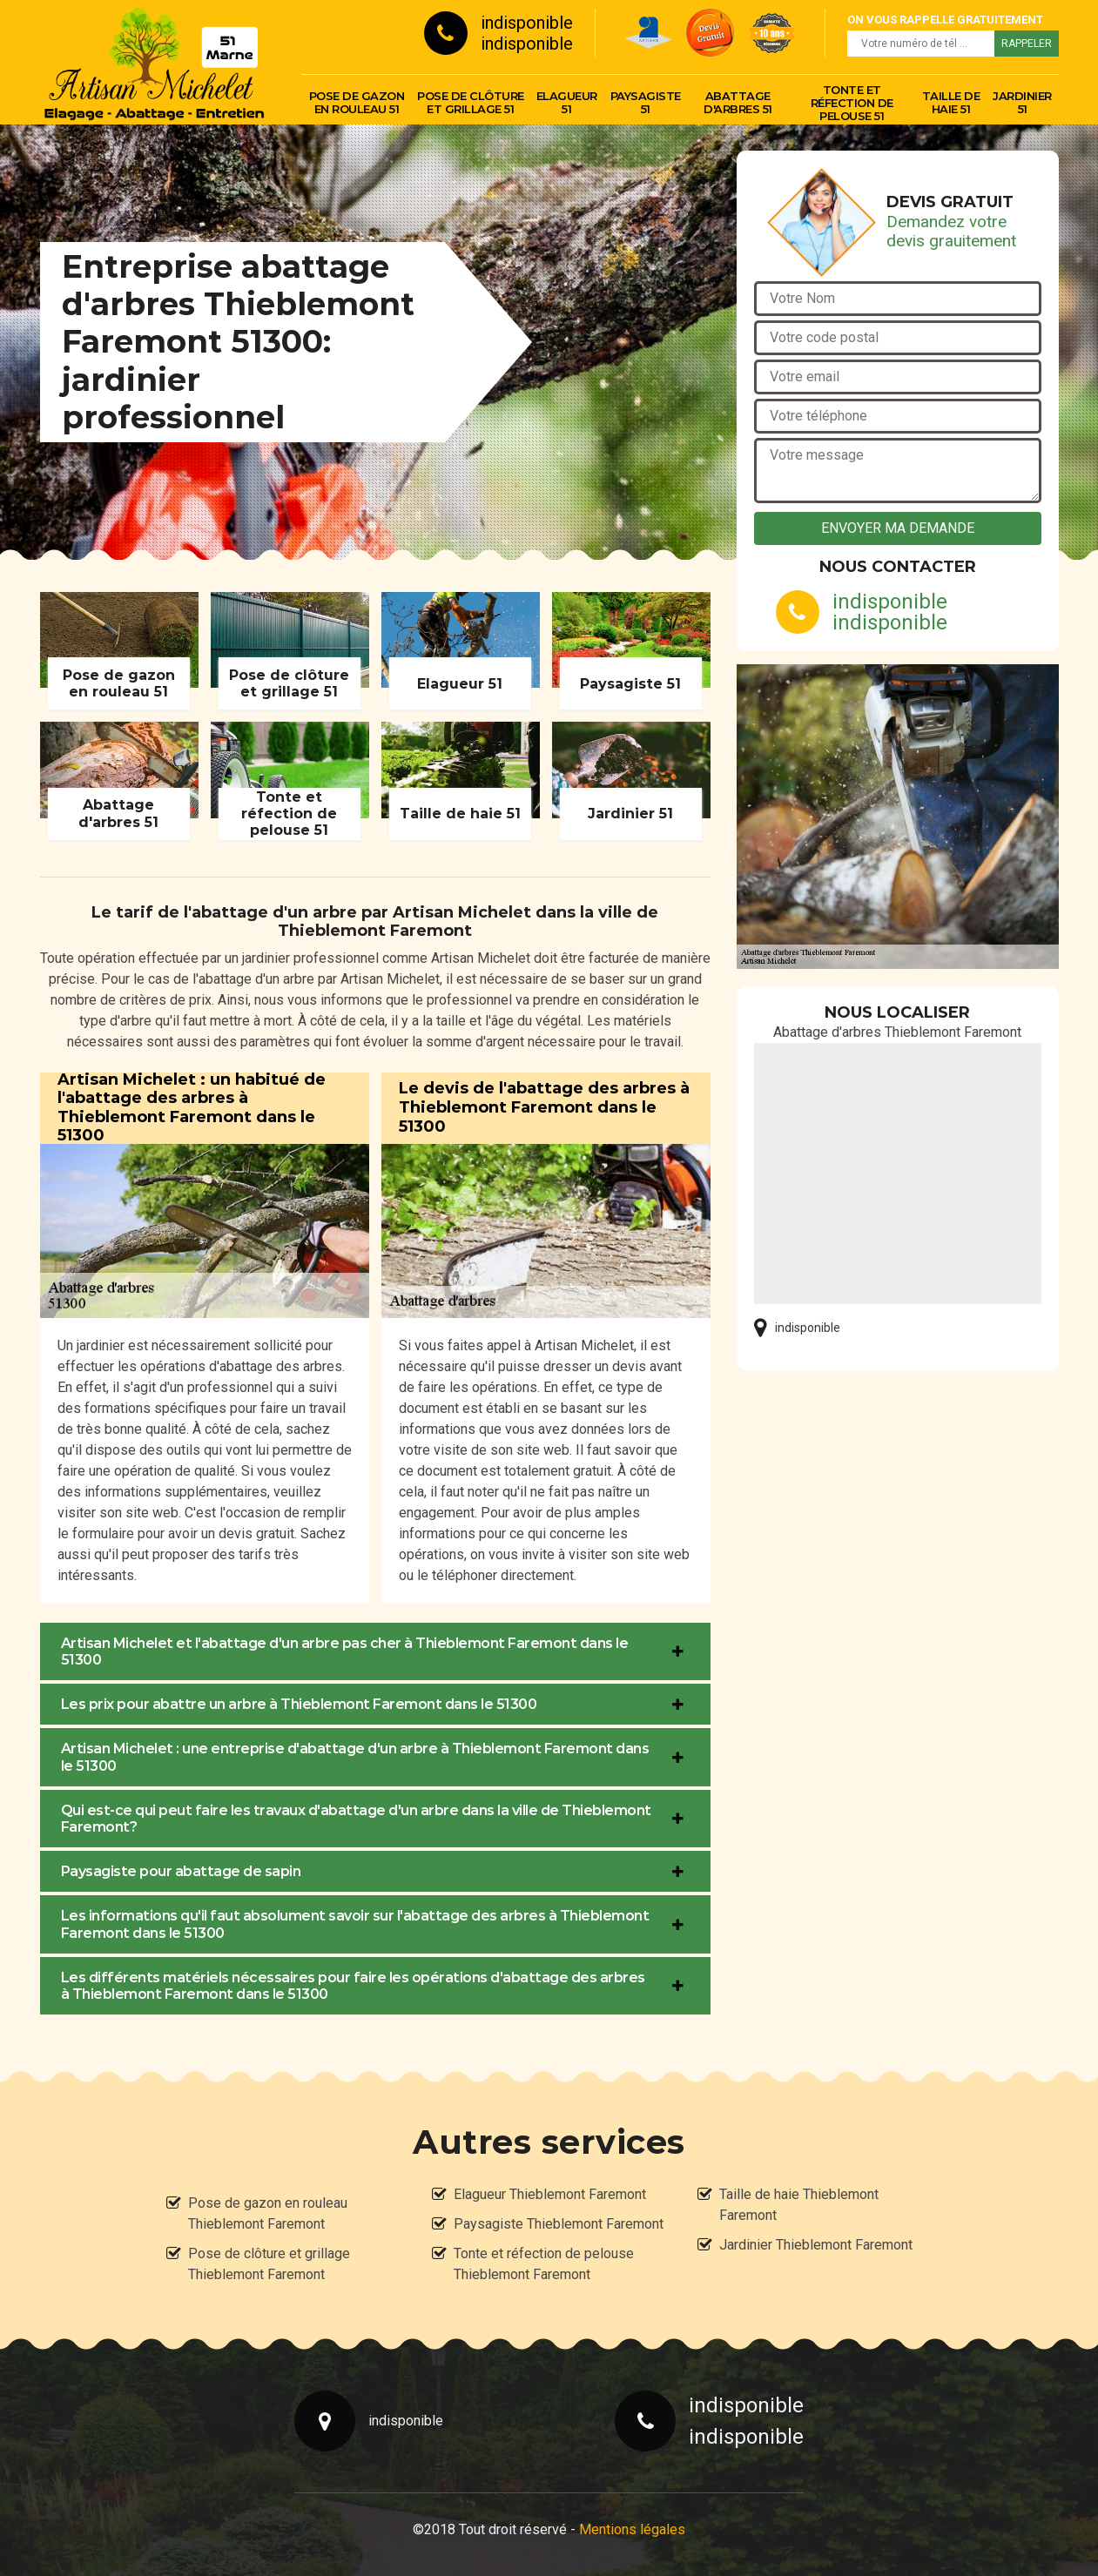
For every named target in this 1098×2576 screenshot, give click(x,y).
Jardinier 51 (1022, 102)
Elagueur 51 (566, 102)
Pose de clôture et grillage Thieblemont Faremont (269, 2264)
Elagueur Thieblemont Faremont (550, 2194)
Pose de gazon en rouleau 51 (357, 102)
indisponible (527, 22)
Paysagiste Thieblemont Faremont (559, 2224)
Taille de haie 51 (951, 102)
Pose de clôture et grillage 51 (470, 102)
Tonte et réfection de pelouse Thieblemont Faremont (544, 2264)
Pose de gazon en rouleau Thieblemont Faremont (267, 2213)
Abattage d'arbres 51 (738, 102)
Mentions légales (632, 2529)
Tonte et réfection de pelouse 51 (852, 103)
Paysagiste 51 (645, 102)
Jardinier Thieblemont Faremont (816, 2244)
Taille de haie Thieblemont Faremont (799, 2204)
